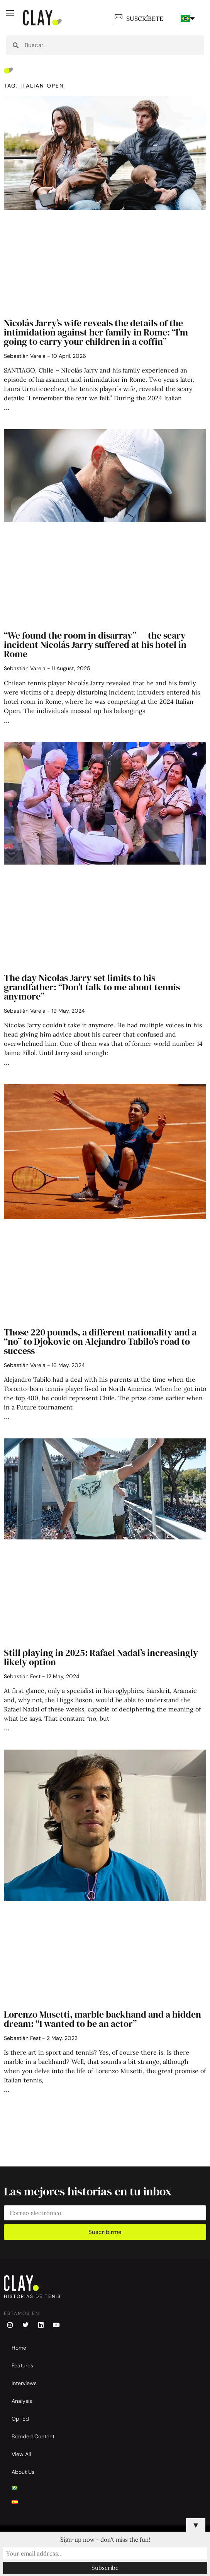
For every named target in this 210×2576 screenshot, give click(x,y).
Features (22, 2365)
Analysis (22, 2400)
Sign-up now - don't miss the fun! (105, 2539)
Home (19, 2347)
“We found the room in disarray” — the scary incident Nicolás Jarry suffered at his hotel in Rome (95, 644)
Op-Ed (20, 2418)
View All (21, 2454)
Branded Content (33, 2436)
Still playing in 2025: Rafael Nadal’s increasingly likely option (101, 1657)
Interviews (24, 2383)
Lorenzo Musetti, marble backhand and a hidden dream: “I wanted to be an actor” (102, 2019)
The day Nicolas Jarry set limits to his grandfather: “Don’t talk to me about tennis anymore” (92, 987)
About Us (23, 2471)
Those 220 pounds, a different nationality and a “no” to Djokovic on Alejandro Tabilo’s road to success (100, 1341)
